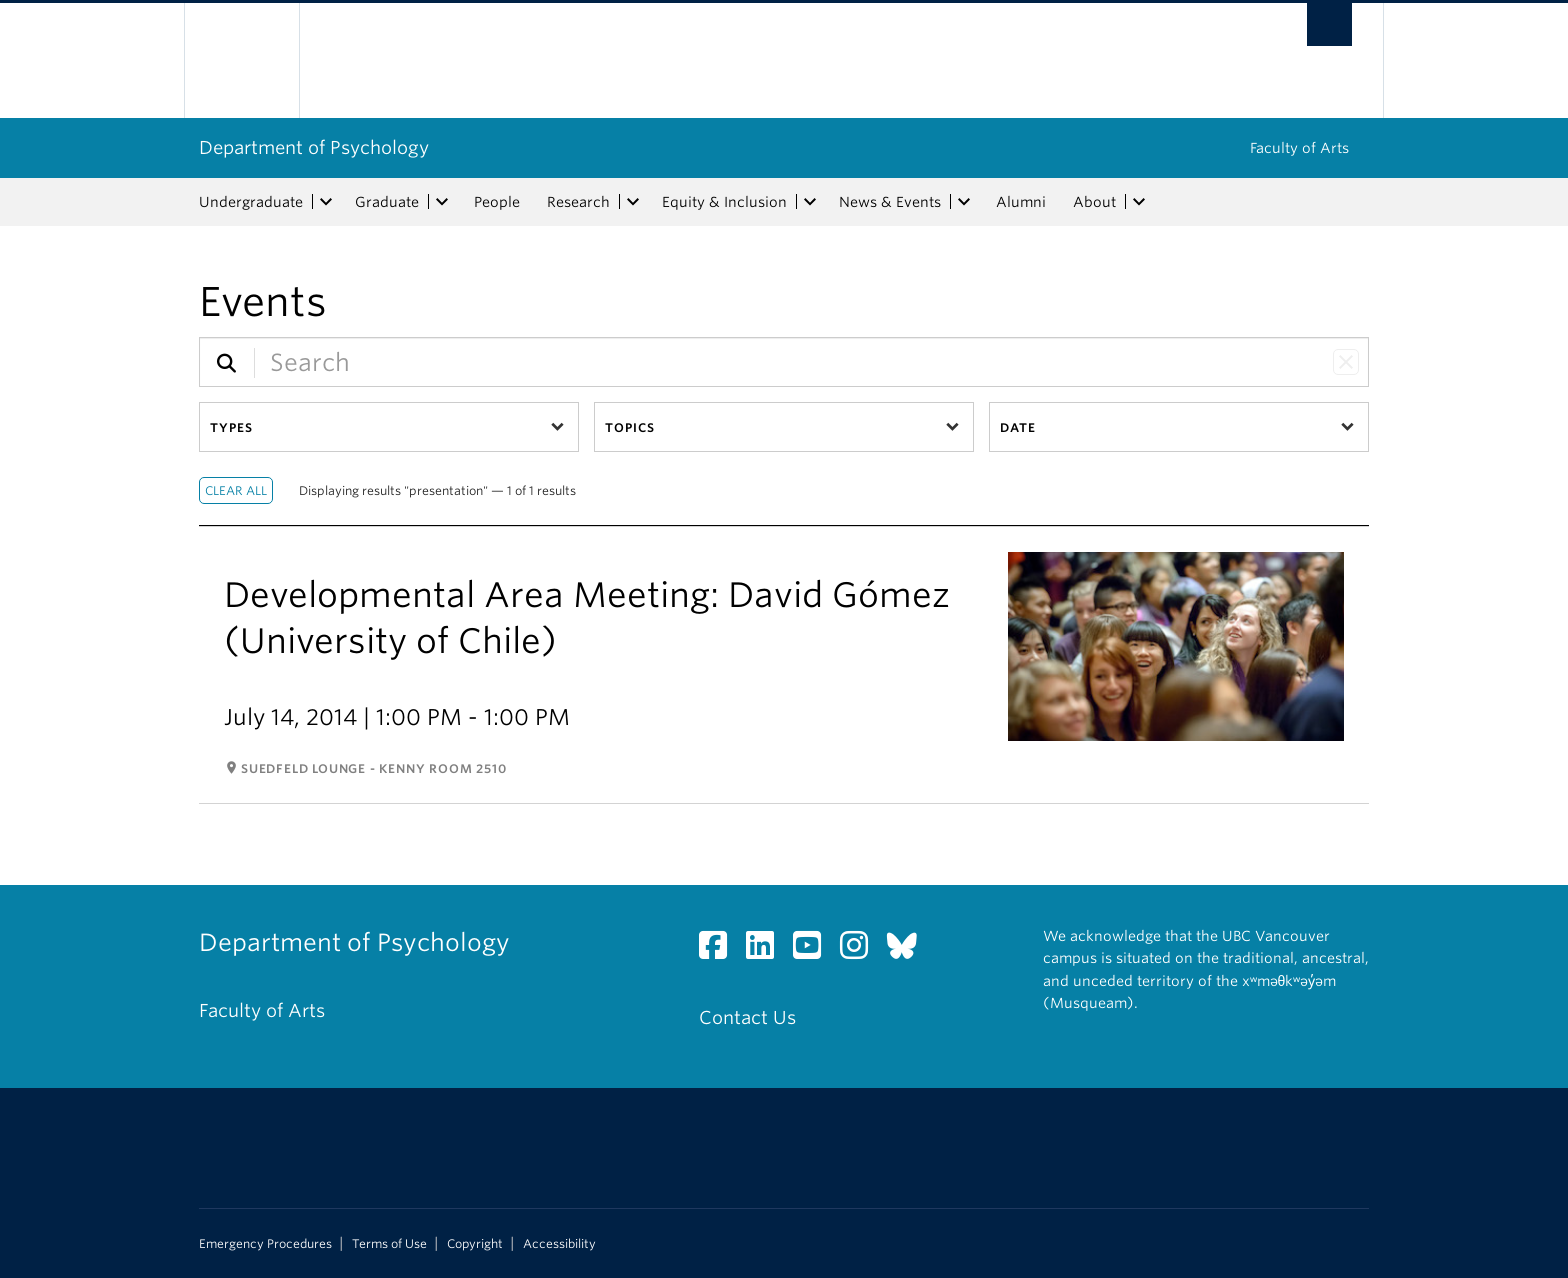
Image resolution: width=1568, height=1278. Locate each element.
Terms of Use (389, 1244)
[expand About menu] (1139, 202)
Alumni (1021, 202)
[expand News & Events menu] (964, 202)
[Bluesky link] (909, 950)
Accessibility (559, 1244)
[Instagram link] (861, 950)
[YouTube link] (814, 950)
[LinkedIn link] (767, 950)
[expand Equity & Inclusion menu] (810, 202)
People (497, 202)
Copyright (475, 1244)
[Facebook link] (720, 950)
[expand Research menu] (633, 202)
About (1094, 202)
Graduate (387, 202)
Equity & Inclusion (724, 202)
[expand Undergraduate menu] (326, 202)
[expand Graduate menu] (442, 202)
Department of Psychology (314, 147)
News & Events (890, 202)
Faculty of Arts (1299, 148)
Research (578, 202)
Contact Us (747, 1017)
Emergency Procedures (265, 1244)
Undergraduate (251, 202)
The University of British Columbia (241, 60)
